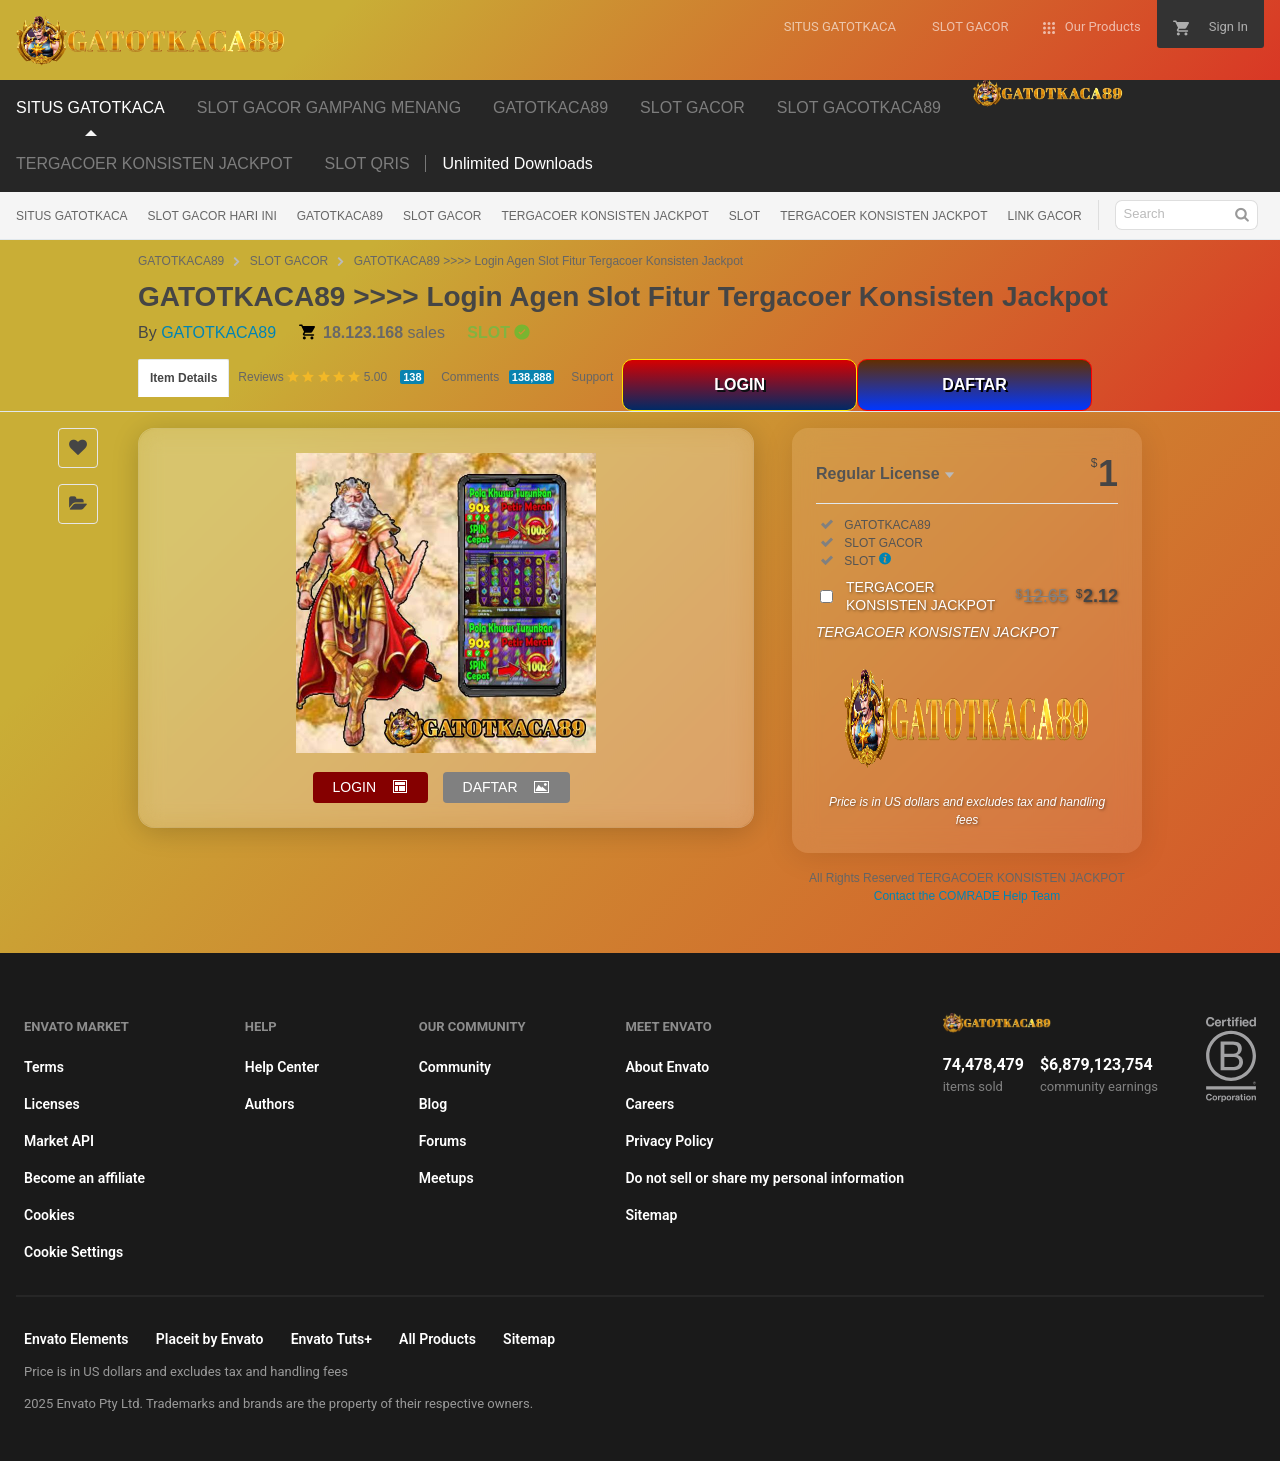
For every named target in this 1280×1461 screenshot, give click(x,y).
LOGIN (739, 384)
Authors (270, 1104)
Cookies (49, 1215)
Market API (59, 1141)
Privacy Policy (669, 1141)
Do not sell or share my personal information (764, 1178)
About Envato (667, 1067)
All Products (437, 1339)
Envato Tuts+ (331, 1339)
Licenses (52, 1104)
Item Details (183, 378)
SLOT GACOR (442, 216)
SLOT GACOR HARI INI (212, 216)
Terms (44, 1067)
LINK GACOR (1045, 216)
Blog (433, 1104)
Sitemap (651, 1215)
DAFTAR (974, 384)
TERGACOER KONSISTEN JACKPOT (154, 163)
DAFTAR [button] (490, 787)
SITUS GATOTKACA (72, 216)
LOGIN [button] (355, 787)
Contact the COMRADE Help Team (967, 896)
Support (592, 377)
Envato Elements (76, 1339)
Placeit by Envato (210, 1339)
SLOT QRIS (366, 163)
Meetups (446, 1178)
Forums (443, 1141)
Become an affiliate (84, 1178)
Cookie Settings (73, 1252)
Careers (649, 1104)
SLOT (744, 216)
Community (455, 1067)
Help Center (282, 1067)
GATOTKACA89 (340, 216)
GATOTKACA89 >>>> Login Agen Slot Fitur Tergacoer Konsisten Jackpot (549, 261)
